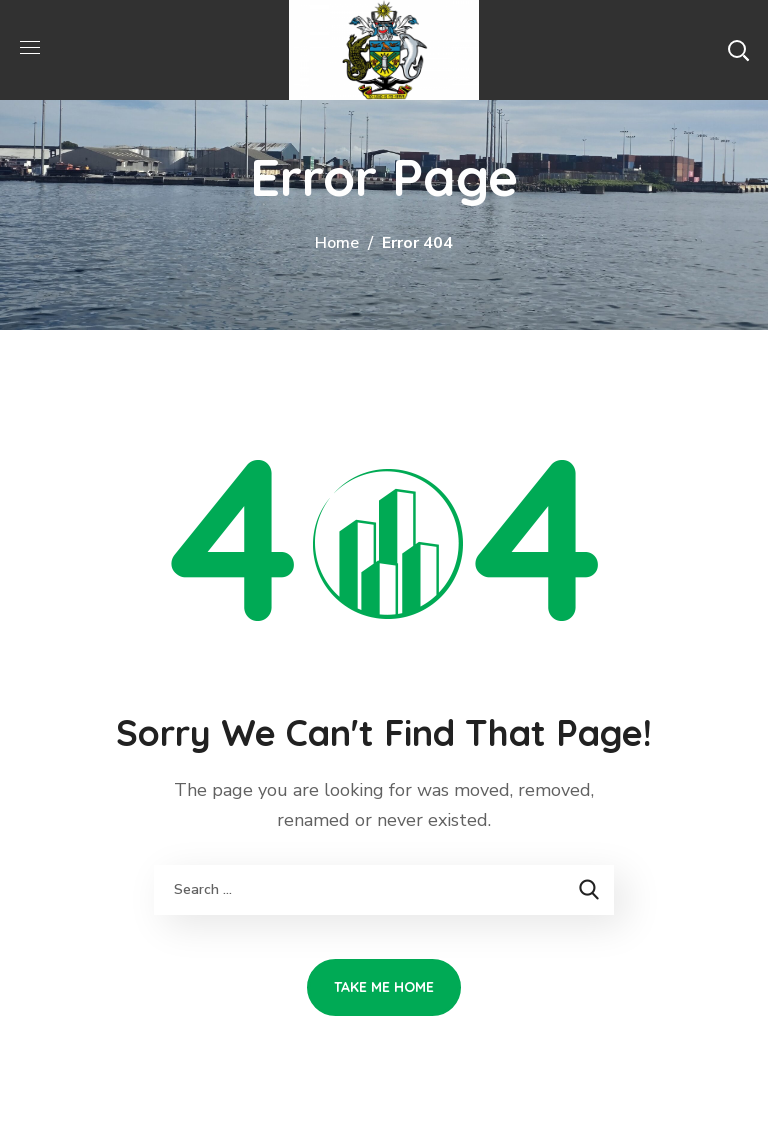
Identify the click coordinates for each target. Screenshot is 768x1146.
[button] (738, 50)
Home (337, 243)
